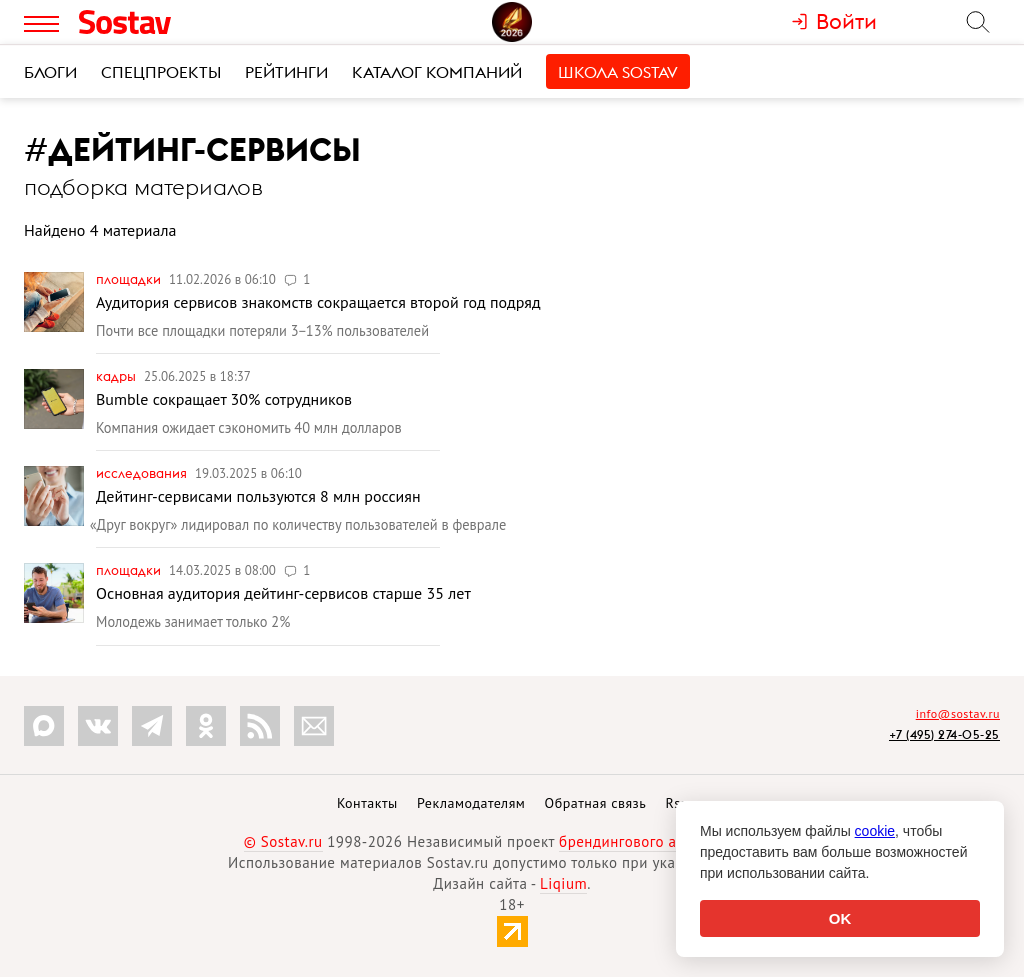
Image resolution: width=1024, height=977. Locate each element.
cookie (875, 831)
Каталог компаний (437, 72)
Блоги (50, 72)
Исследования (143, 473)
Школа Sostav (618, 72)
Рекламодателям (471, 803)
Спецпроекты (161, 72)
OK (840, 918)
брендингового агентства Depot (669, 841)
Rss (676, 803)
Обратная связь (596, 803)
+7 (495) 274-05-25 (944, 734)
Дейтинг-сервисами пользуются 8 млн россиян (258, 496)
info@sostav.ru (958, 713)
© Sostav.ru (283, 841)
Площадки (130, 279)
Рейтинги (286, 72)
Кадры (117, 376)
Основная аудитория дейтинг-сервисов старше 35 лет (283, 593)
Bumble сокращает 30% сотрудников (224, 399)
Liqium (563, 883)
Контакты (367, 803)
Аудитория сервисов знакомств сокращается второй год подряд (318, 302)
